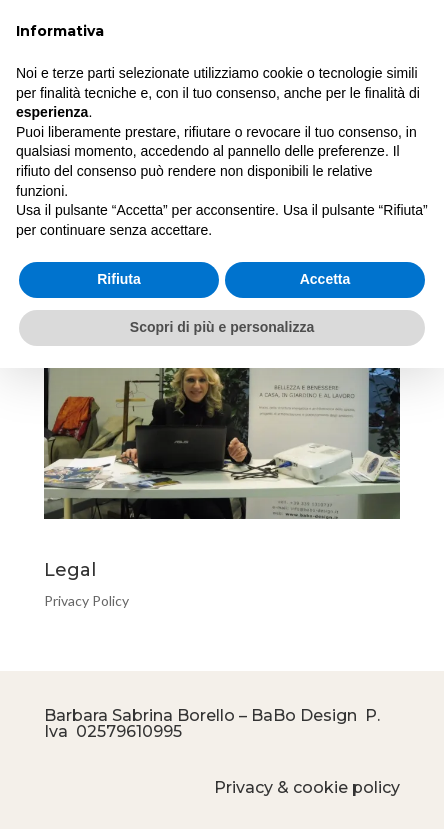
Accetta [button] (325, 279)
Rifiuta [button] (119, 279)
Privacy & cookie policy (307, 787)
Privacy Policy (86, 600)
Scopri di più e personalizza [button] (222, 327)
